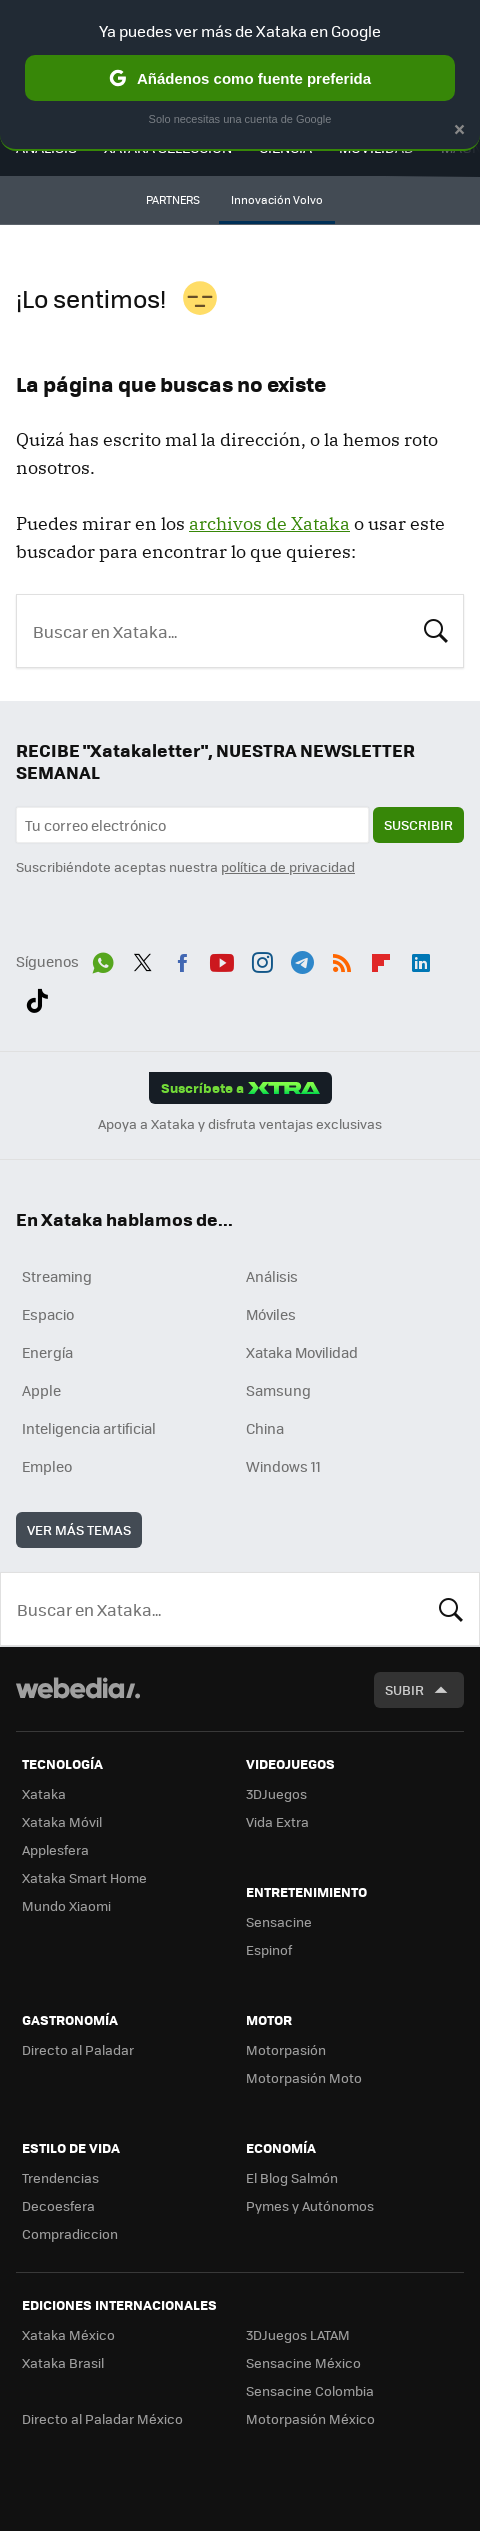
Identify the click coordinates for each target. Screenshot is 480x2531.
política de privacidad (288, 866)
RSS (342, 959)
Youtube (222, 959)
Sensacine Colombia (310, 2390)
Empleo (47, 1466)
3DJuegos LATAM (298, 2334)
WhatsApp (103, 959)
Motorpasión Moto (304, 2077)
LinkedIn (421, 959)
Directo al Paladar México (102, 2418)
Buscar (436, 629)
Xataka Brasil (63, 2362)
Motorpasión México (310, 2418)
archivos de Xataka (269, 523)
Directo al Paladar (78, 2049)
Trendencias (60, 2177)
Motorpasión (286, 2049)
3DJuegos (276, 1793)
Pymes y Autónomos (310, 2205)
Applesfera (55, 1849)
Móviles (271, 1314)
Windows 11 (283, 1466)
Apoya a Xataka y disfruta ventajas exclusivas (240, 1124)
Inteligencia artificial (89, 1428)
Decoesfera (58, 2205)
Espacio (48, 1314)
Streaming (57, 1276)
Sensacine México (303, 2362)
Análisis (272, 1276)
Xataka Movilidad (302, 1352)
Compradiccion (70, 2233)
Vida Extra (277, 1821)
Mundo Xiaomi (66, 1905)
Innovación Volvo (277, 199)
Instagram (262, 959)
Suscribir (418, 824)
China (265, 1428)
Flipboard (381, 959)
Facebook (182, 959)
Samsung (278, 1390)
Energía (47, 1352)
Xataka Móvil (62, 1821)
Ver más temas (79, 1529)
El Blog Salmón (292, 2177)
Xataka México (68, 2334)
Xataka (44, 1793)
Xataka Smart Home (84, 1877)
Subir (404, 1689)
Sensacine (279, 1921)
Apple (41, 1390)
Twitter (143, 959)
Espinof (269, 1949)
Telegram (302, 959)
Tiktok (37, 997)
